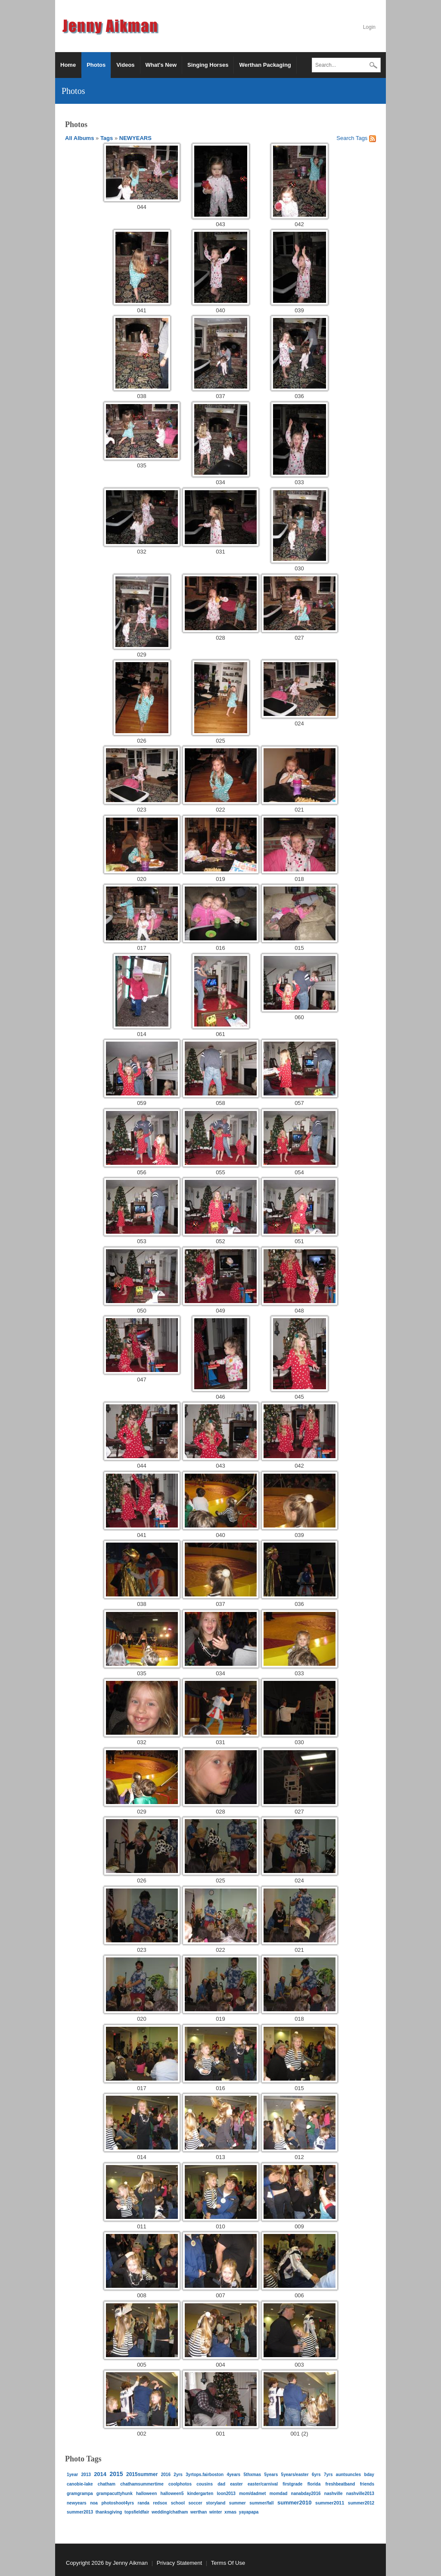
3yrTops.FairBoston (205, 2474)
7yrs (328, 2474)
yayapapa (249, 2512)
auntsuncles (348, 2474)
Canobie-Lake (80, 2484)
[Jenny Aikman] (112, 25)
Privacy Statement (179, 2563)
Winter (215, 2512)
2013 (86, 2474)
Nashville (333, 2493)
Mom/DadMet (252, 2493)
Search (373, 66)
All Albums (79, 138)
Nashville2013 (360, 2493)
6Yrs (316, 2474)
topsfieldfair (136, 2512)
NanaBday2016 (306, 2493)
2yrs (178, 2474)
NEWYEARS (135, 138)
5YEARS (271, 2474)
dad (221, 2484)
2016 (166, 2474)
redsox (160, 2503)
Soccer (195, 2503)
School (178, 2503)
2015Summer (142, 2474)
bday (369, 2474)
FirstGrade (292, 2484)
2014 (100, 2474)
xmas (230, 2511)
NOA (94, 2503)
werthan (198, 2512)
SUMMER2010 (294, 2502)
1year (72, 2474)
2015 (116, 2473)
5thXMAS (252, 2474)
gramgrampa (80, 2493)
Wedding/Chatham (170, 2512)
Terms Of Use (228, 2563)
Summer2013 (80, 2512)
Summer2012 (361, 2503)
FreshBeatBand (340, 2484)
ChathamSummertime (142, 2484)
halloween (146, 2493)
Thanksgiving (109, 2512)
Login (369, 27)
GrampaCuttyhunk (114, 2493)
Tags (106, 138)
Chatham (106, 2484)
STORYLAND (215, 2503)
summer (237, 2503)
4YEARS (233, 2474)
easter (236, 2484)
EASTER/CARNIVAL (263, 2484)
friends (367, 2484)
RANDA (143, 2503)
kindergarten (200, 2493)
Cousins (204, 2484)
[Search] (346, 65)
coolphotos (180, 2484)
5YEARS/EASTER (295, 2474)
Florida (314, 2484)
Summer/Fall (261, 2503)
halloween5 (172, 2493)
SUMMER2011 (329, 2502)
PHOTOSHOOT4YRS (117, 2503)
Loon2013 (226, 2493)
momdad (279, 2493)
